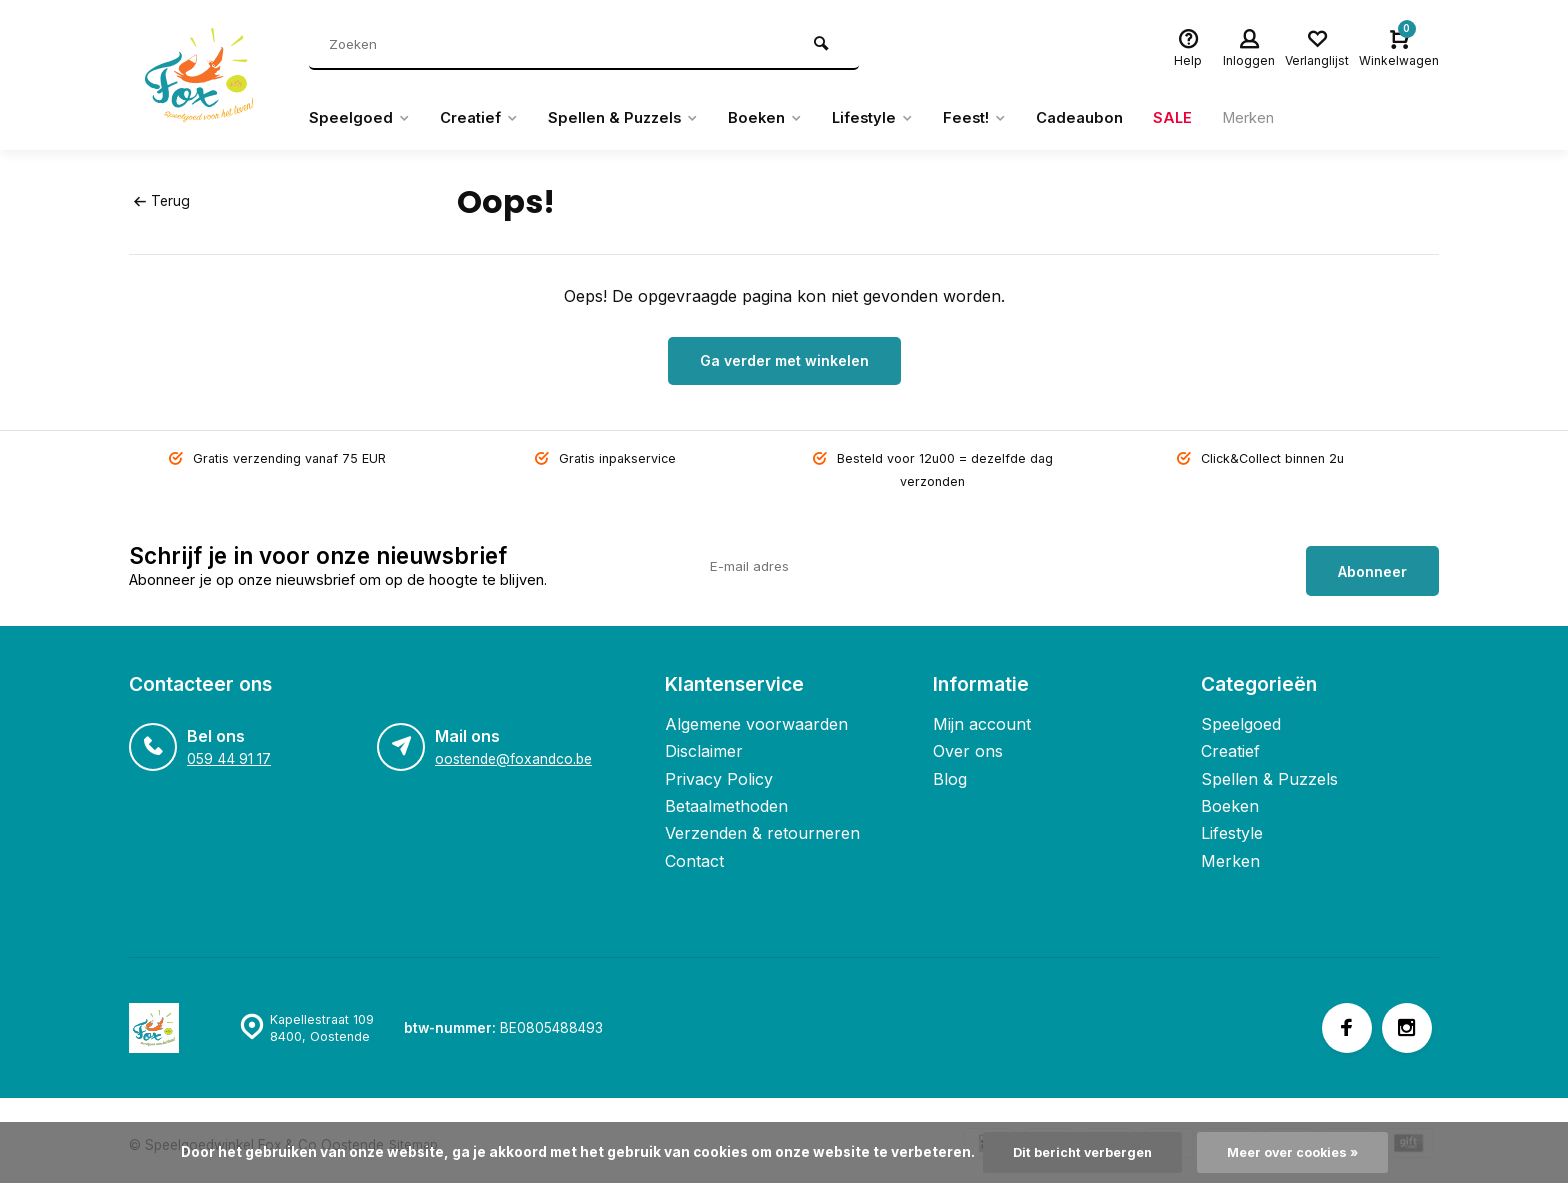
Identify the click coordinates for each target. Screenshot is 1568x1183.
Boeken (783, 118)
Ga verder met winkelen (784, 360)
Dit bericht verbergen (1076, 1152)
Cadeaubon (1113, 118)
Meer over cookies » (1298, 1152)
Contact (694, 851)
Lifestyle (896, 118)
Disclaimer (704, 741)
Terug (161, 201)
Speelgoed (360, 118)
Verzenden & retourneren (762, 823)
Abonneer (1372, 560)
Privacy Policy (719, 768)
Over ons (968, 741)
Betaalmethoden (726, 796)
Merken (1288, 118)
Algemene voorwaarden (756, 714)
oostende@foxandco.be (512, 749)
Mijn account (982, 714)
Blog (950, 768)
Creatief (484, 118)
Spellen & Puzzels (635, 118)
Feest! (1003, 118)
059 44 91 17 (227, 749)
